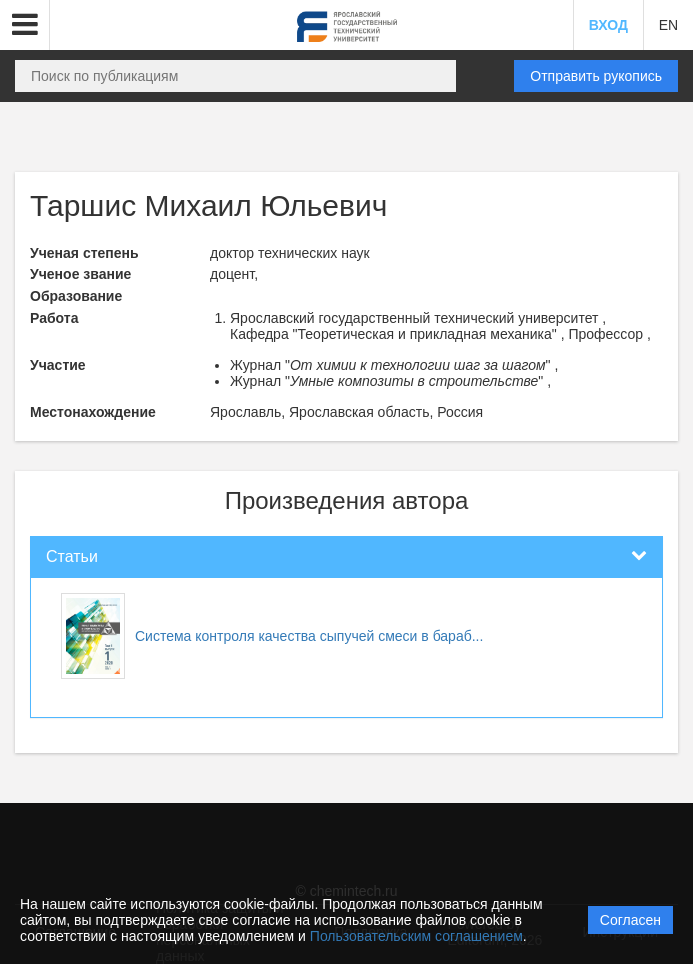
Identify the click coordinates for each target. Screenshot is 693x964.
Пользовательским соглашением (416, 936)
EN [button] (668, 25)
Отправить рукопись (596, 76)
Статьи (72, 556)
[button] (25, 25)
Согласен (630, 920)
